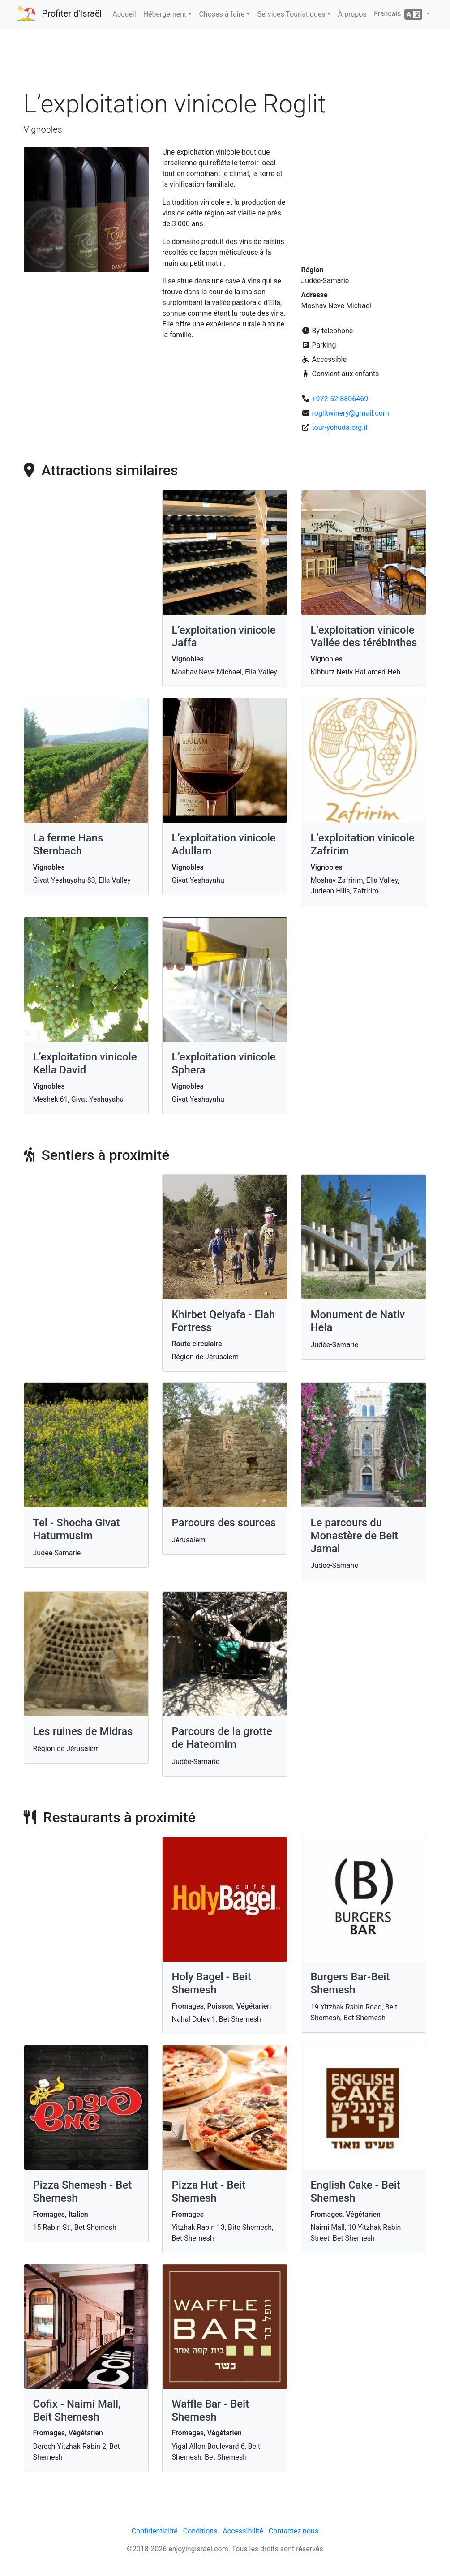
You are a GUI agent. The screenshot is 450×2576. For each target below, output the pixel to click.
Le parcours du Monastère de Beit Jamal (354, 1535)
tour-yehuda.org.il (339, 427)
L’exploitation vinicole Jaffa (223, 636)
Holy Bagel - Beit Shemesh (211, 1983)
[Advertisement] (225, 62)
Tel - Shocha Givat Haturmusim (76, 1529)
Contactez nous (293, 2531)
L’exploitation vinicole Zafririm (362, 844)
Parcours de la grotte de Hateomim (221, 1738)
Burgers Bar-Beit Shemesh (350, 1983)
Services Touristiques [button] (291, 14)
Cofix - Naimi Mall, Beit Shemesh (77, 2410)
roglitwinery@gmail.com (350, 413)
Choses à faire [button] (221, 14)
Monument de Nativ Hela (357, 1321)
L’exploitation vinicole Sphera (223, 1063)
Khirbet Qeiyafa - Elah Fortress (223, 1321)
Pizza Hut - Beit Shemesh (208, 2191)
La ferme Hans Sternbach (68, 844)
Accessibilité (243, 2531)
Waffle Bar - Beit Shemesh (210, 2410)
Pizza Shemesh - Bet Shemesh (82, 2191)
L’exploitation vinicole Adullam (223, 844)
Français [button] (399, 14)
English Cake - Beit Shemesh (355, 2191)
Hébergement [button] (165, 14)
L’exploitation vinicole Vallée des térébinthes (363, 636)
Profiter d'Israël (72, 13)
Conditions (200, 2531)
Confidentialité (155, 2531)
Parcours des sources (223, 1522)
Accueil (124, 14)
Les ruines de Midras (83, 1731)
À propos (352, 14)
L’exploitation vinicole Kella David (85, 1063)
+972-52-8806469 (340, 399)
